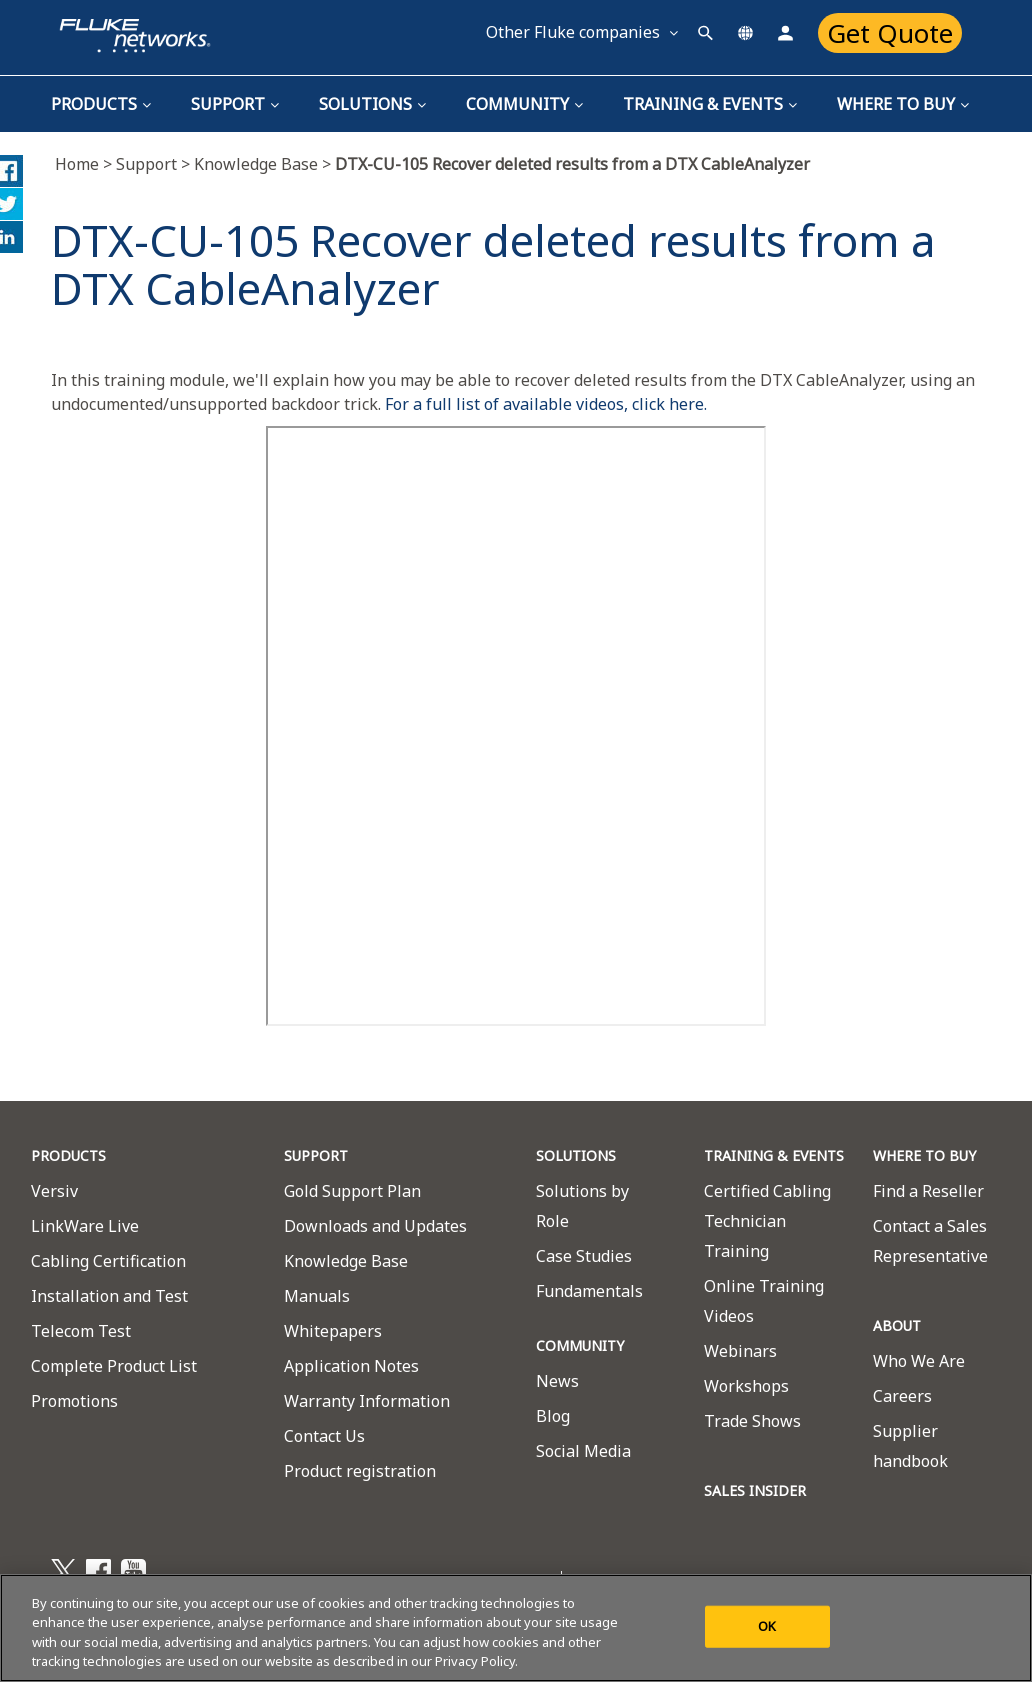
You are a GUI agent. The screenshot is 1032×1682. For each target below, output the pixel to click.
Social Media (583, 1451)
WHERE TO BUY (924, 1155)
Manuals (317, 1296)
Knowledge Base (256, 164)
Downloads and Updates (375, 1226)
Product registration (360, 1471)
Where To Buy (903, 104)
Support (235, 104)
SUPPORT (316, 1155)
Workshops (746, 1386)
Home (85, 164)
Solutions (372, 104)
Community (524, 104)
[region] (516, 1628)
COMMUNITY (580, 1345)
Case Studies (584, 1256)
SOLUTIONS (576, 1155)
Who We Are (919, 1361)
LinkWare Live (85, 1226)
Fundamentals (589, 1291)
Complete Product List (114, 1366)
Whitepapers (333, 1331)
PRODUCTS (68, 1155)
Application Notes (351, 1366)
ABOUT (897, 1325)
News (557, 1381)
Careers (902, 1396)
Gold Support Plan (352, 1191)
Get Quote (890, 33)
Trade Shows (752, 1421)
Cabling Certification (108, 1261)
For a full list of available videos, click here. (546, 404)
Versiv (54, 1191)
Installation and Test (109, 1296)
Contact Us (324, 1436)
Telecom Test (81, 1331)
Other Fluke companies (582, 32)
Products (101, 104)
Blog (553, 1416)
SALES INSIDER (755, 1490)
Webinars (740, 1351)
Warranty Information (367, 1401)
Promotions (74, 1401)
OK (767, 1626)
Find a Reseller (928, 1191)
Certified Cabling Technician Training (767, 1221)
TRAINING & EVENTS (710, 104)
